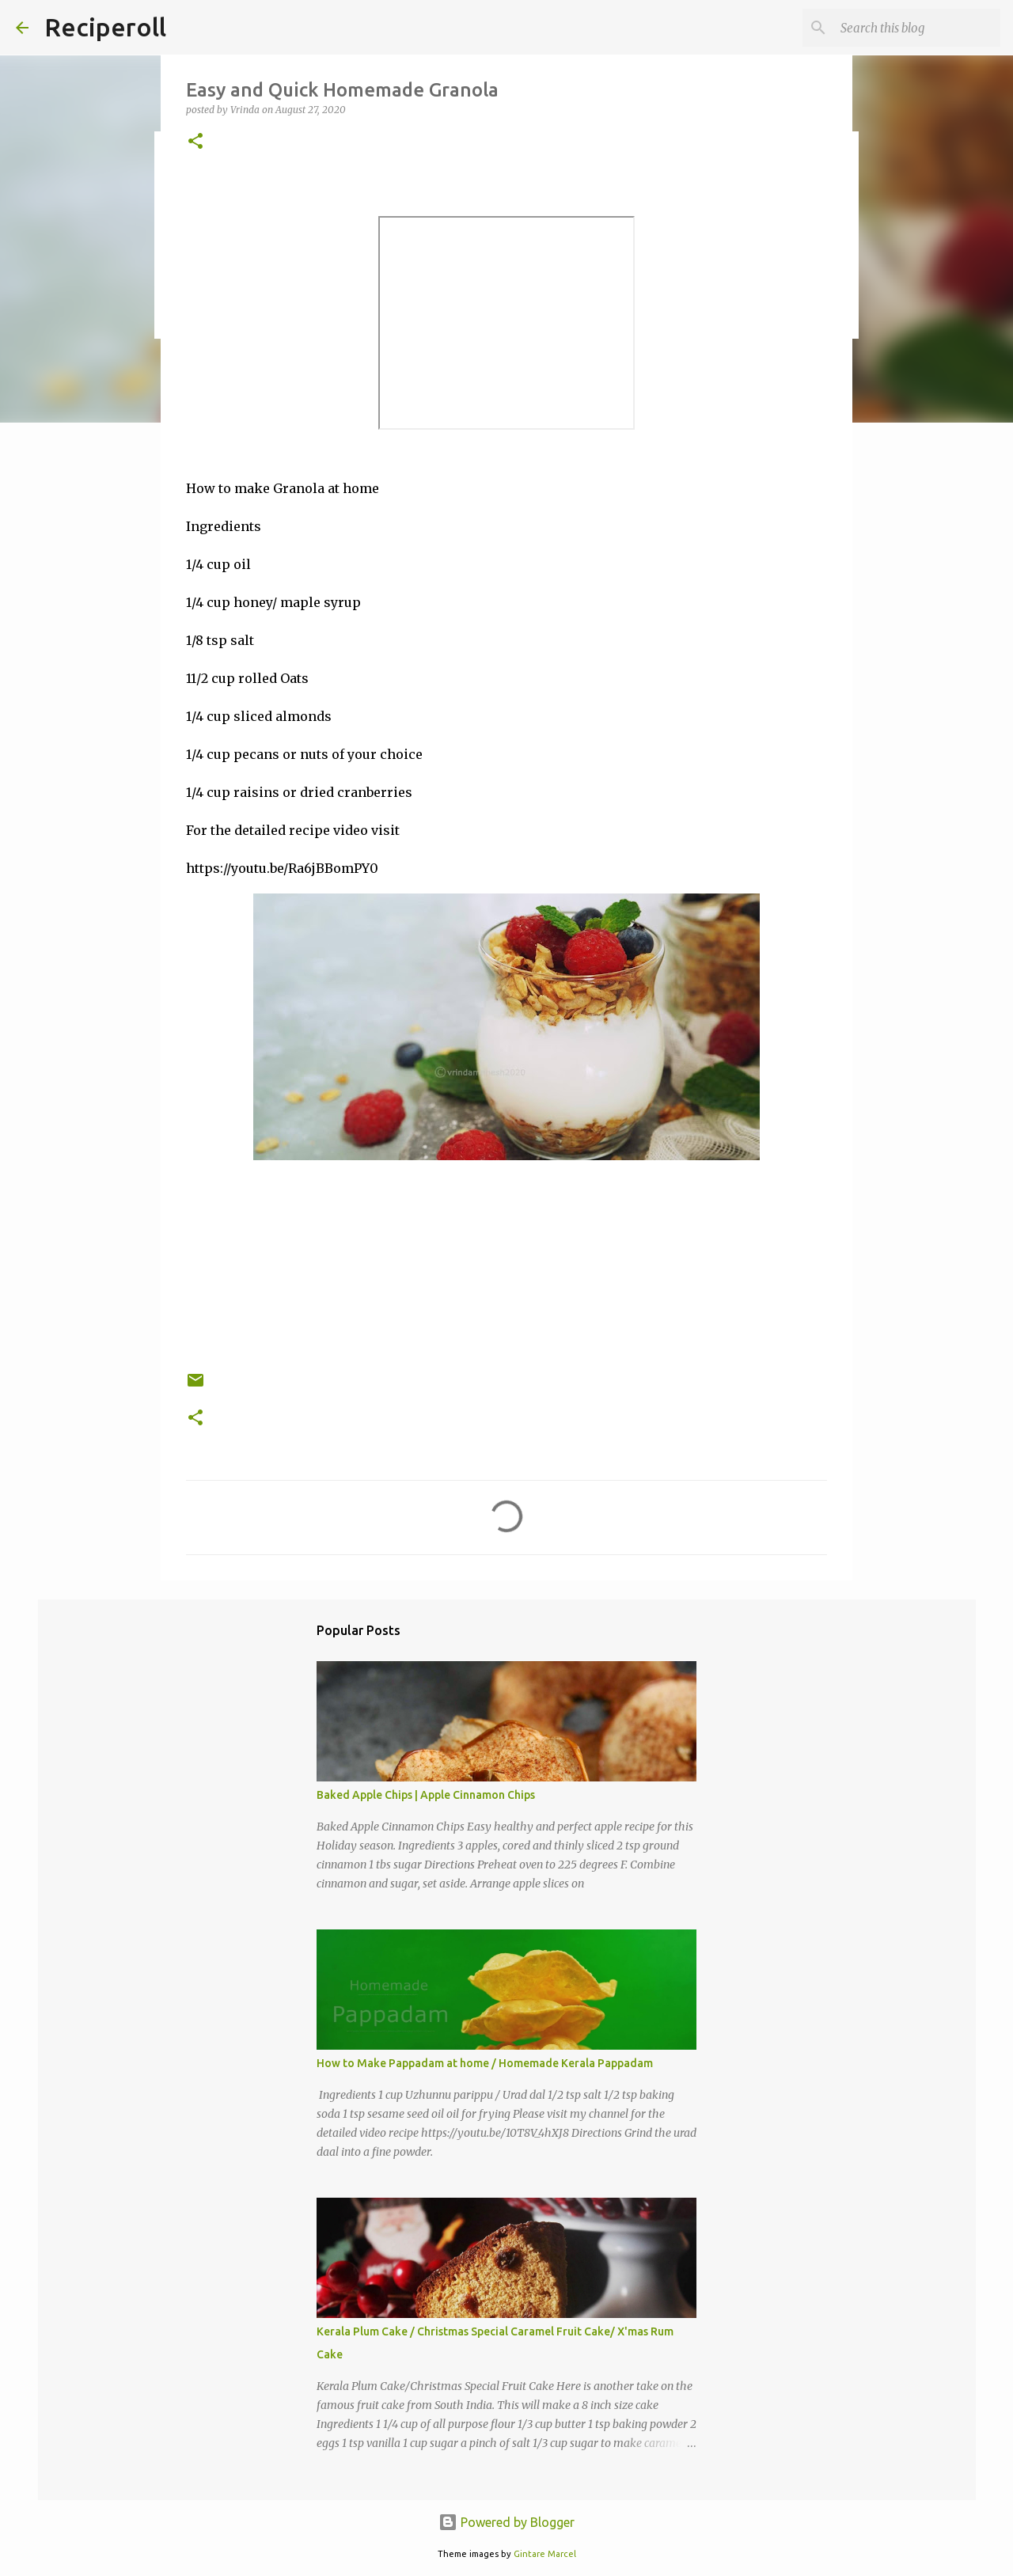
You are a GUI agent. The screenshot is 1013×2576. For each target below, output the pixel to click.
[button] (195, 142)
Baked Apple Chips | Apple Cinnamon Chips (426, 1795)
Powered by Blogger (506, 2522)
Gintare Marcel (545, 2554)
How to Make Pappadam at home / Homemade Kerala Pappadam (485, 2063)
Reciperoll (105, 27)
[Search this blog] (917, 28)
